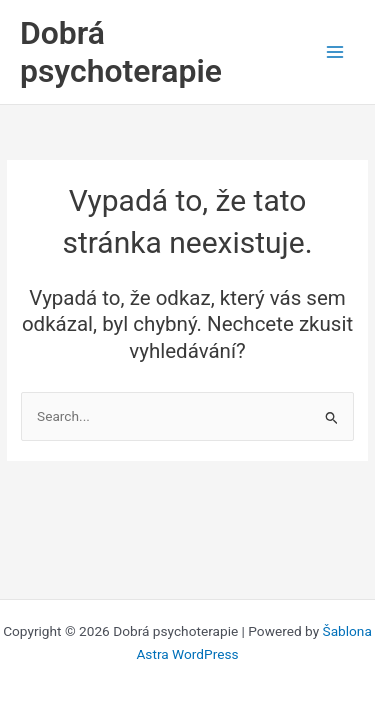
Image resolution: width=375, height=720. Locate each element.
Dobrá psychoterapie (121, 52)
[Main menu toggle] (335, 52)
